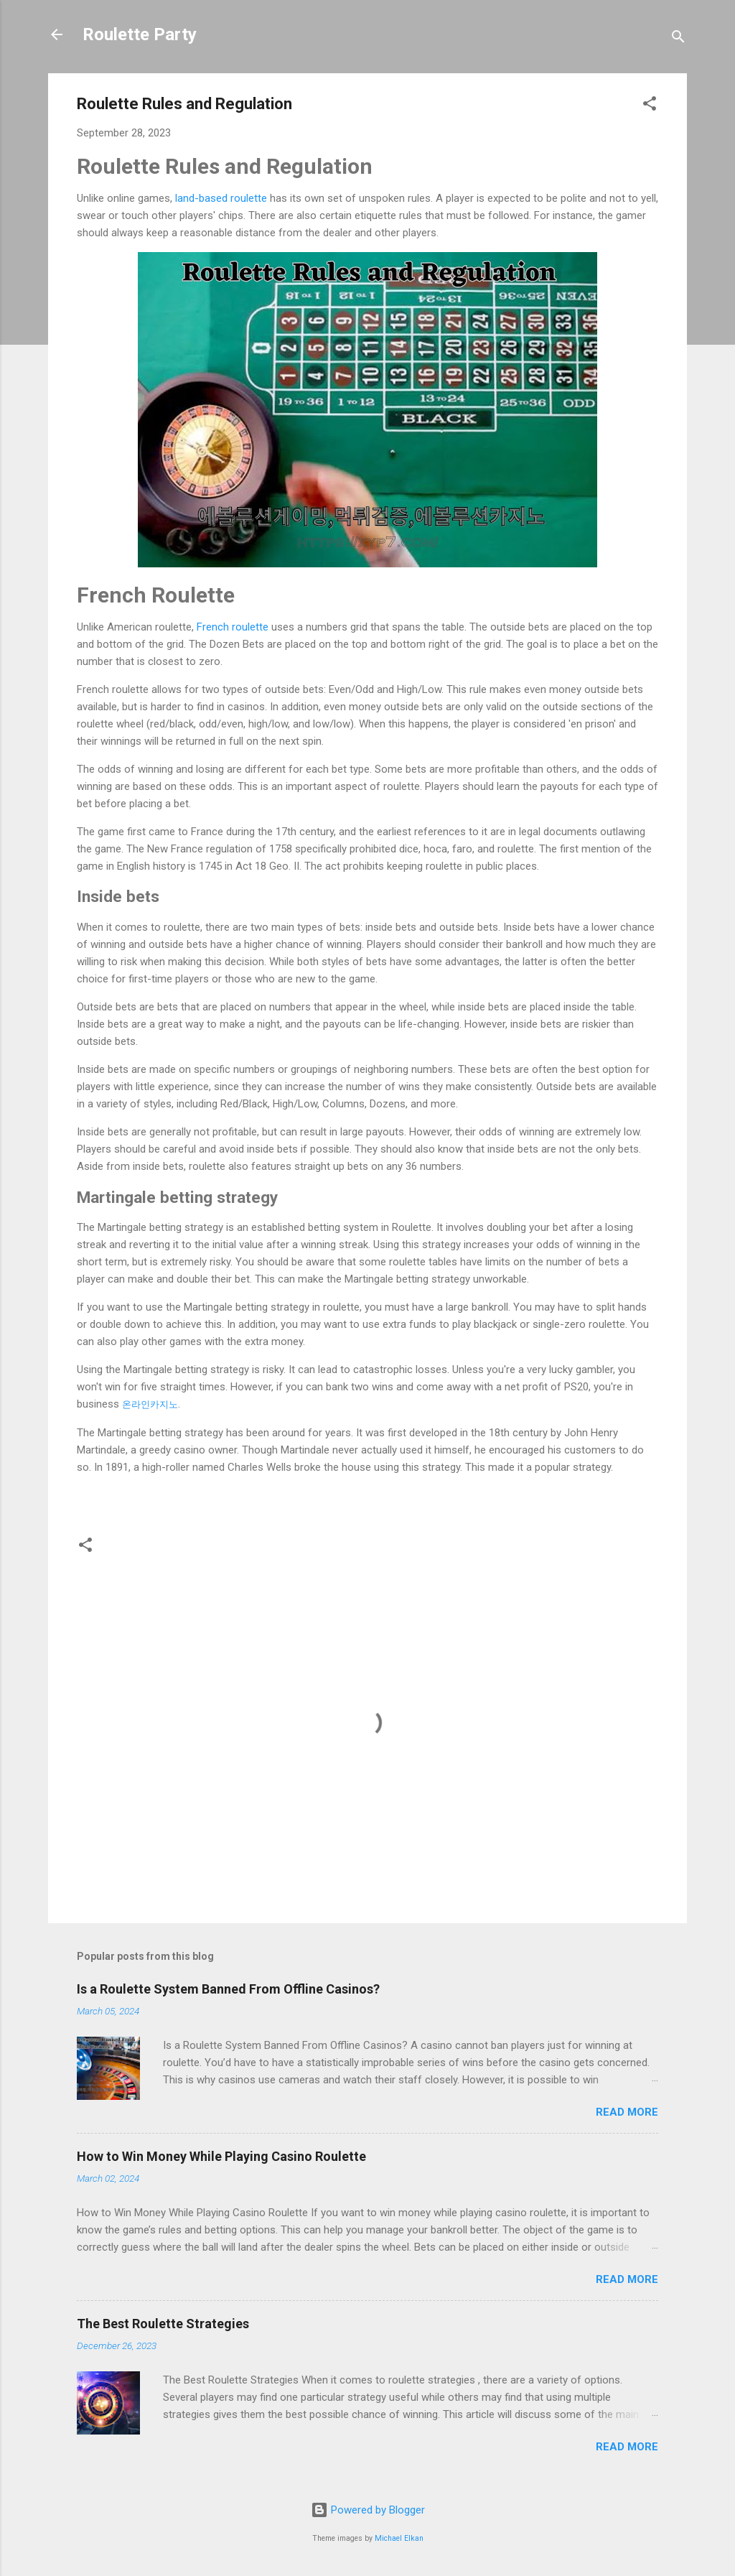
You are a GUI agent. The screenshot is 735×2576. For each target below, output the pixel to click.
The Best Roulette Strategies (163, 2323)
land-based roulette (221, 198)
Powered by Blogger (368, 2509)
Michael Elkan (399, 2538)
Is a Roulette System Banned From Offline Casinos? (228, 1988)
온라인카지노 (150, 1404)
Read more (627, 2112)
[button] (649, 106)
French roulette (234, 626)
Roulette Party (140, 34)
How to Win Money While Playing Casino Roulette (221, 2156)
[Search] (678, 39)
